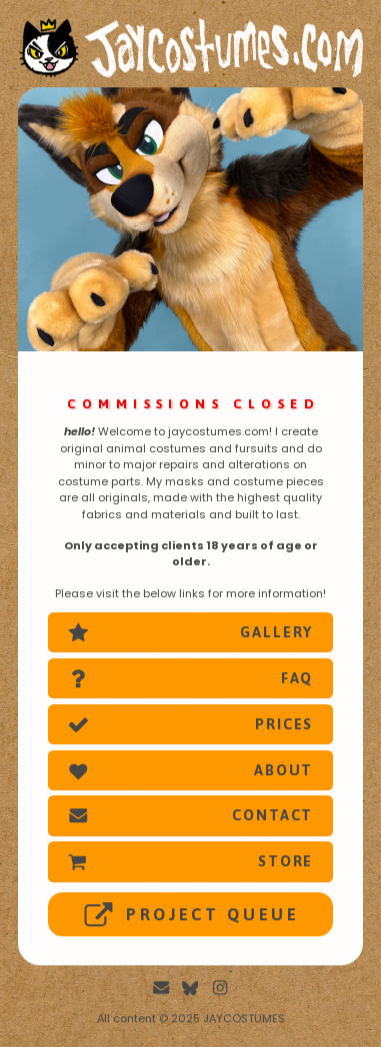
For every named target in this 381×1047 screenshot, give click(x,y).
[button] (191, 634)
